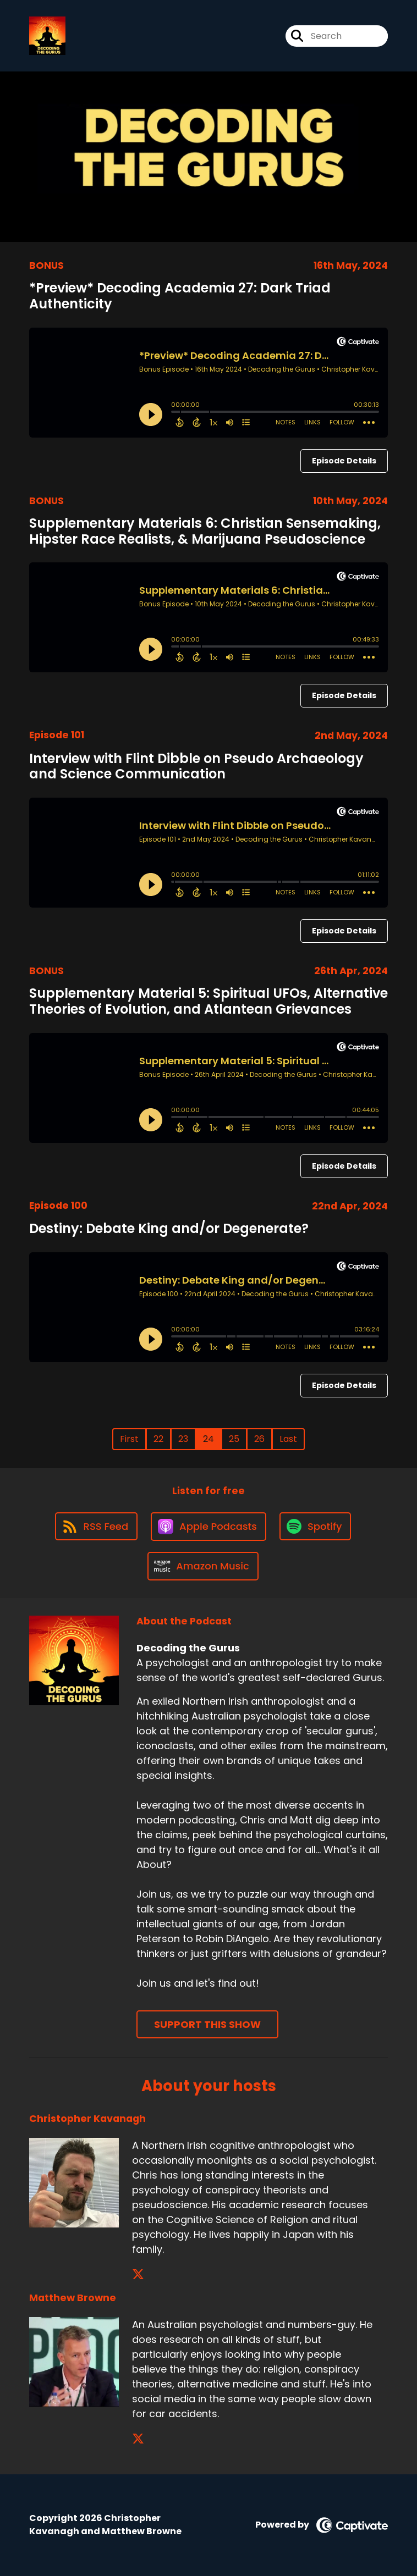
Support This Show (207, 2024)
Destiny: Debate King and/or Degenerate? (169, 1228)
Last (288, 1439)
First (129, 1439)
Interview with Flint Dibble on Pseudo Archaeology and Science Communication (196, 766)
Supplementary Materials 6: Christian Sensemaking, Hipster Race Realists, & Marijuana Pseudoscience (205, 531)
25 (234, 1439)
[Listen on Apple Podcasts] (208, 1526)
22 (158, 1439)
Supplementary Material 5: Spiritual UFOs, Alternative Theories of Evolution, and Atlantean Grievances (208, 1001)
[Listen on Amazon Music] (203, 1566)
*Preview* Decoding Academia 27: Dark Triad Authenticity (180, 296)
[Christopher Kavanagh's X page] (138, 2274)
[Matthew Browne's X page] (138, 2438)
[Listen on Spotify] (315, 1526)
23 (183, 1439)
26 (259, 1439)
